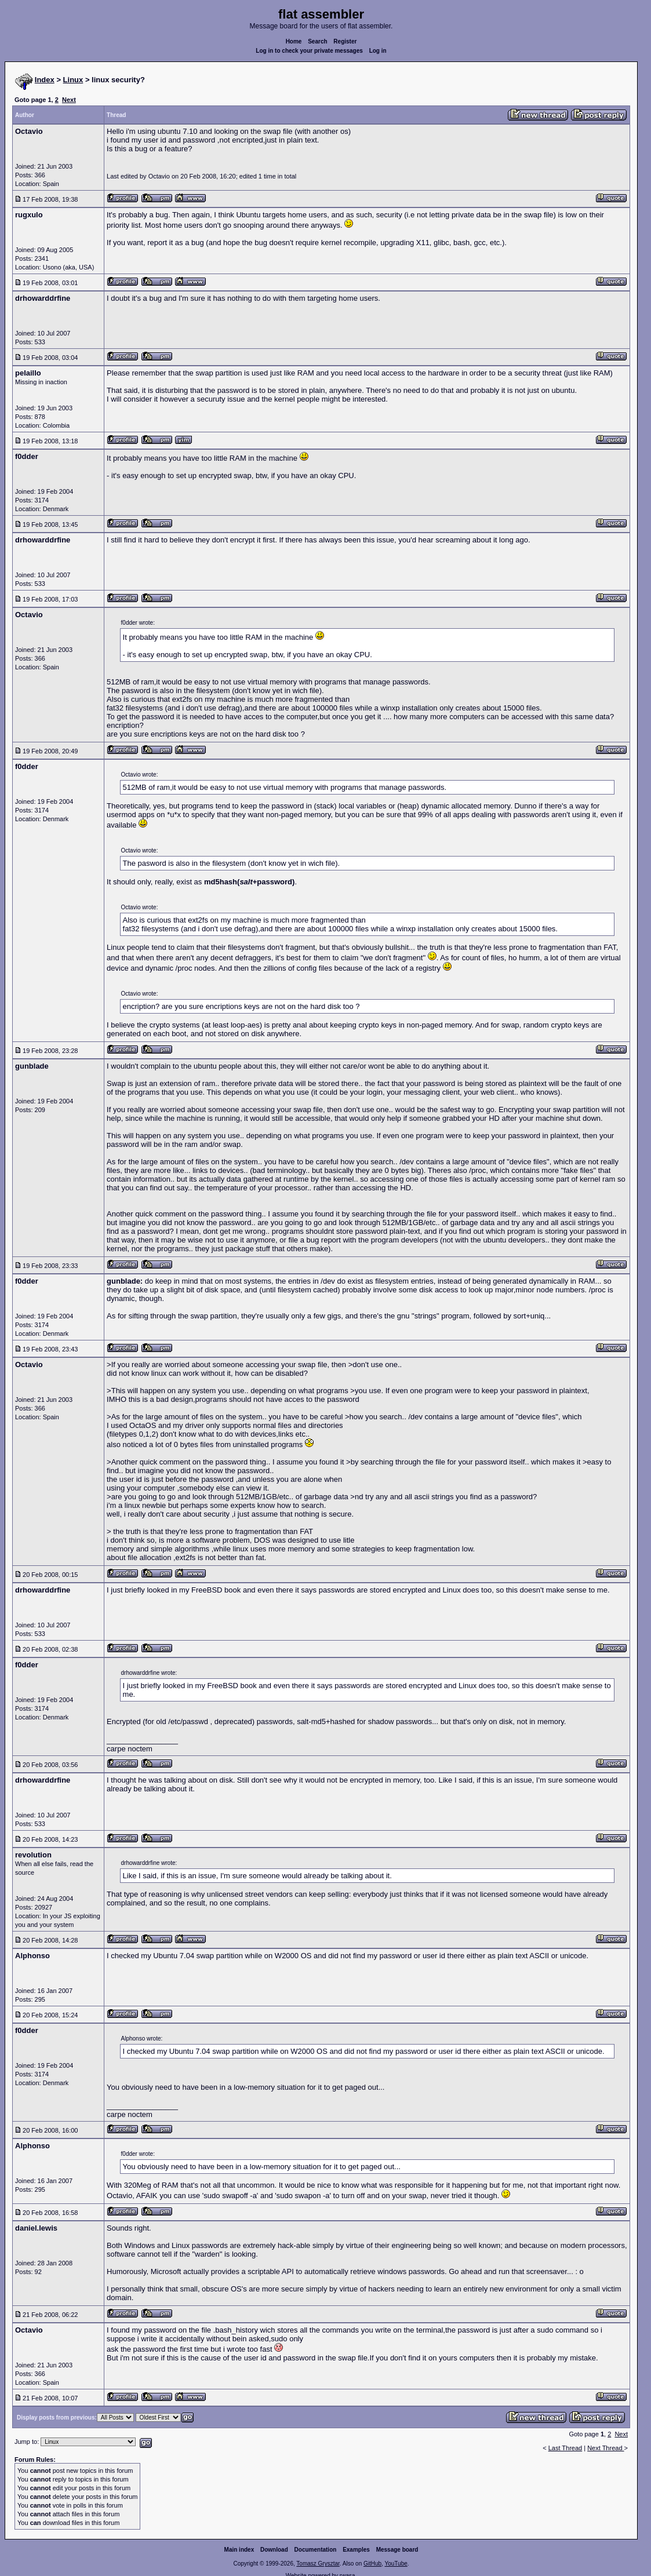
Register (345, 41)
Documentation (315, 2549)
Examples (356, 2549)
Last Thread (565, 2447)
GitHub (372, 2563)
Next (69, 99)
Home (294, 41)
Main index (239, 2549)
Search (317, 41)
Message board (397, 2549)
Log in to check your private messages (309, 51)
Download (274, 2549)
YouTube (395, 2563)
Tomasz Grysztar (317, 2563)
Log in (378, 51)
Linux (73, 79)
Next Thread (605, 2447)
